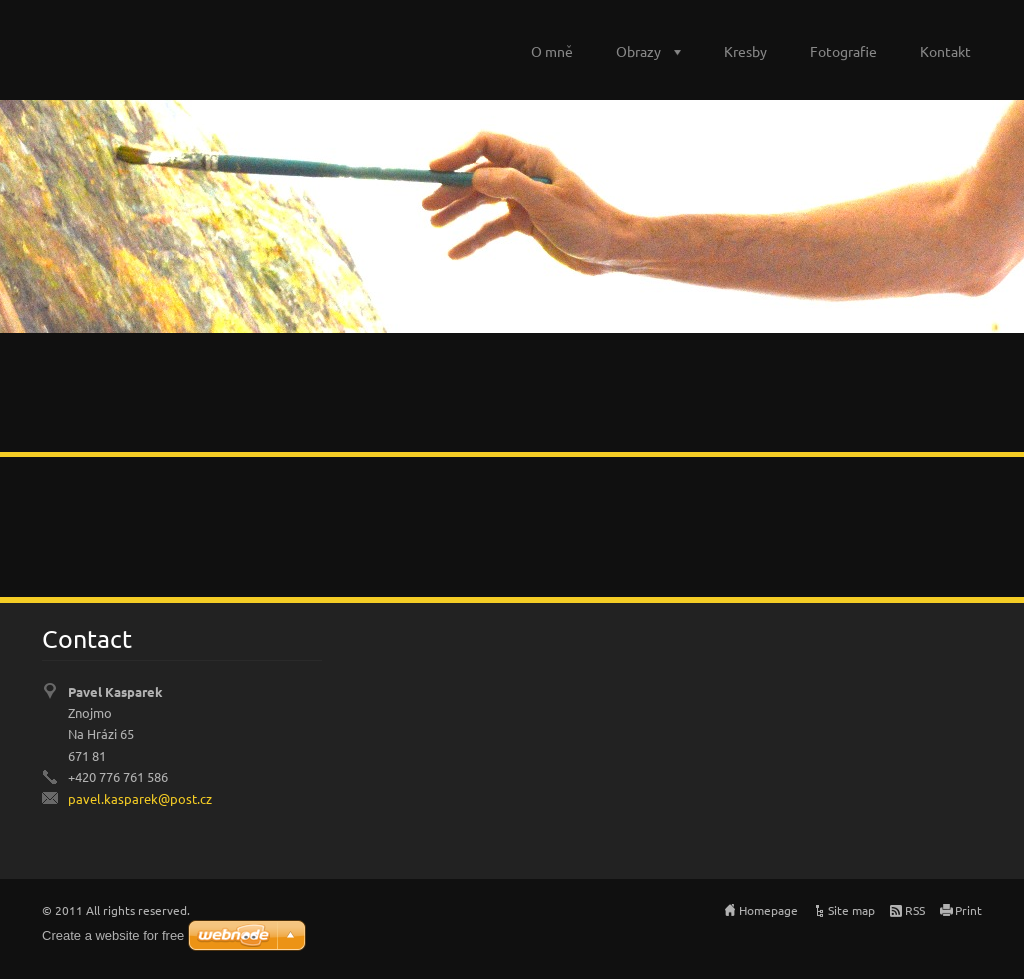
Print (968, 910)
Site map (851, 910)
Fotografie (843, 51)
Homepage (768, 910)
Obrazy (638, 51)
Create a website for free (113, 935)
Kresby (745, 51)
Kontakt (945, 51)
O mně (552, 51)
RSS (915, 910)
